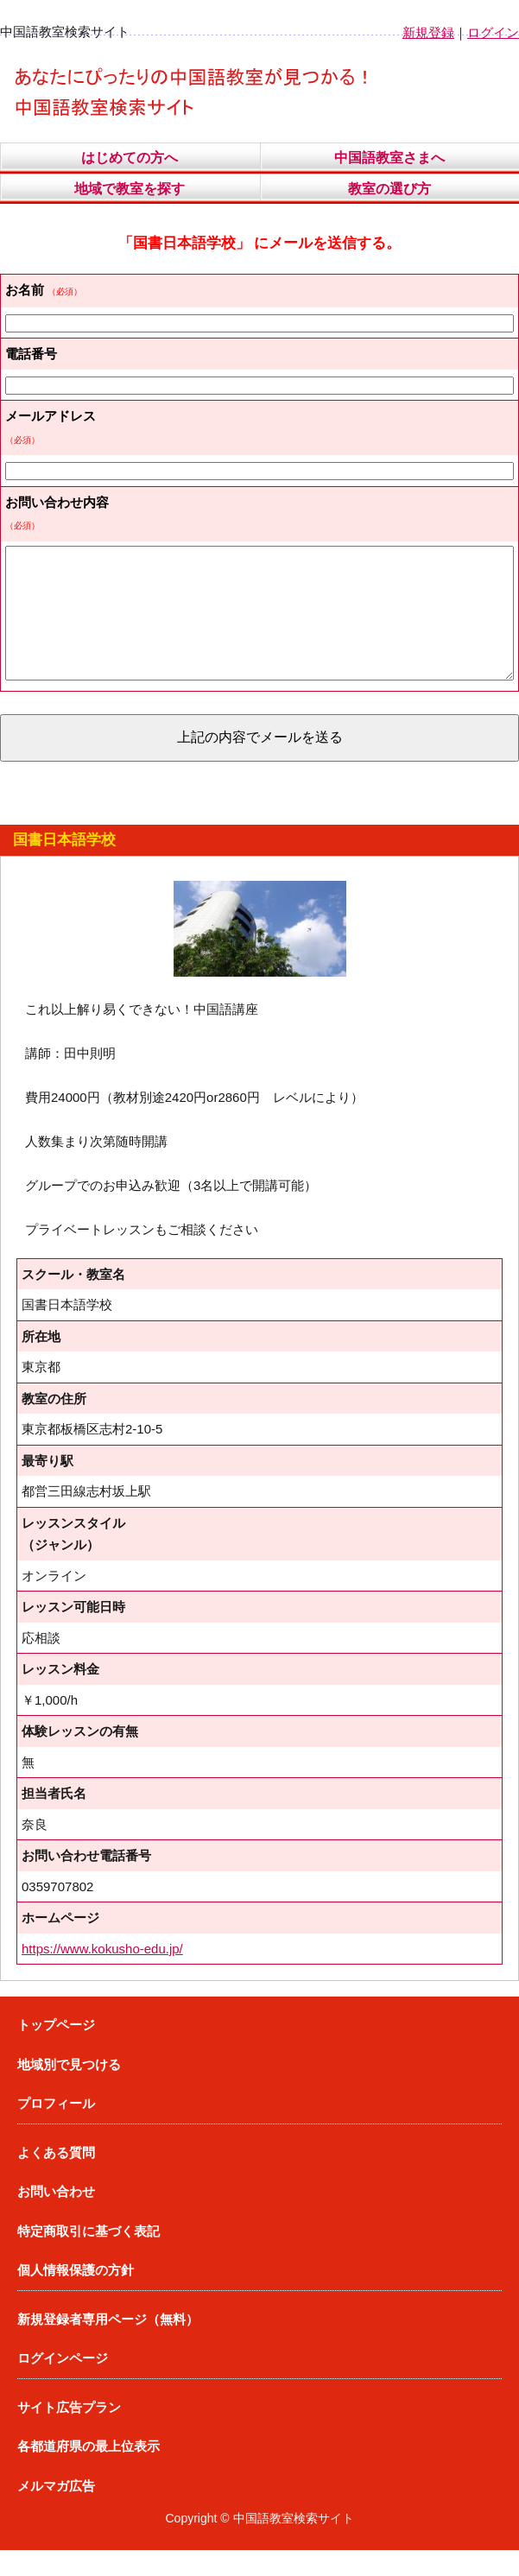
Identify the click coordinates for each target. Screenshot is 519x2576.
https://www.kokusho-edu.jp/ (102, 1974)
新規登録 (428, 32)
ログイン (493, 32)
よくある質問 (56, 2178)
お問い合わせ (56, 2217)
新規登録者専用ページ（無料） (108, 2345)
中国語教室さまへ (389, 157)
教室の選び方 (389, 188)
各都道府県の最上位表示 (88, 2472)
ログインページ (62, 2384)
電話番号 (31, 353)
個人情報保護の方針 (75, 2295)
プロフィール (56, 2129)
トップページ (56, 2050)
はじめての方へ (129, 157)
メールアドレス (50, 415)
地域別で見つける (69, 2090)
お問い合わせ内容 (57, 502)
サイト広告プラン (69, 2433)
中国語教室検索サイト (293, 2544)
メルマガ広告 (56, 2511)
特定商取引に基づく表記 (88, 2257)
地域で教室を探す (129, 188)
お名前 (24, 289)
